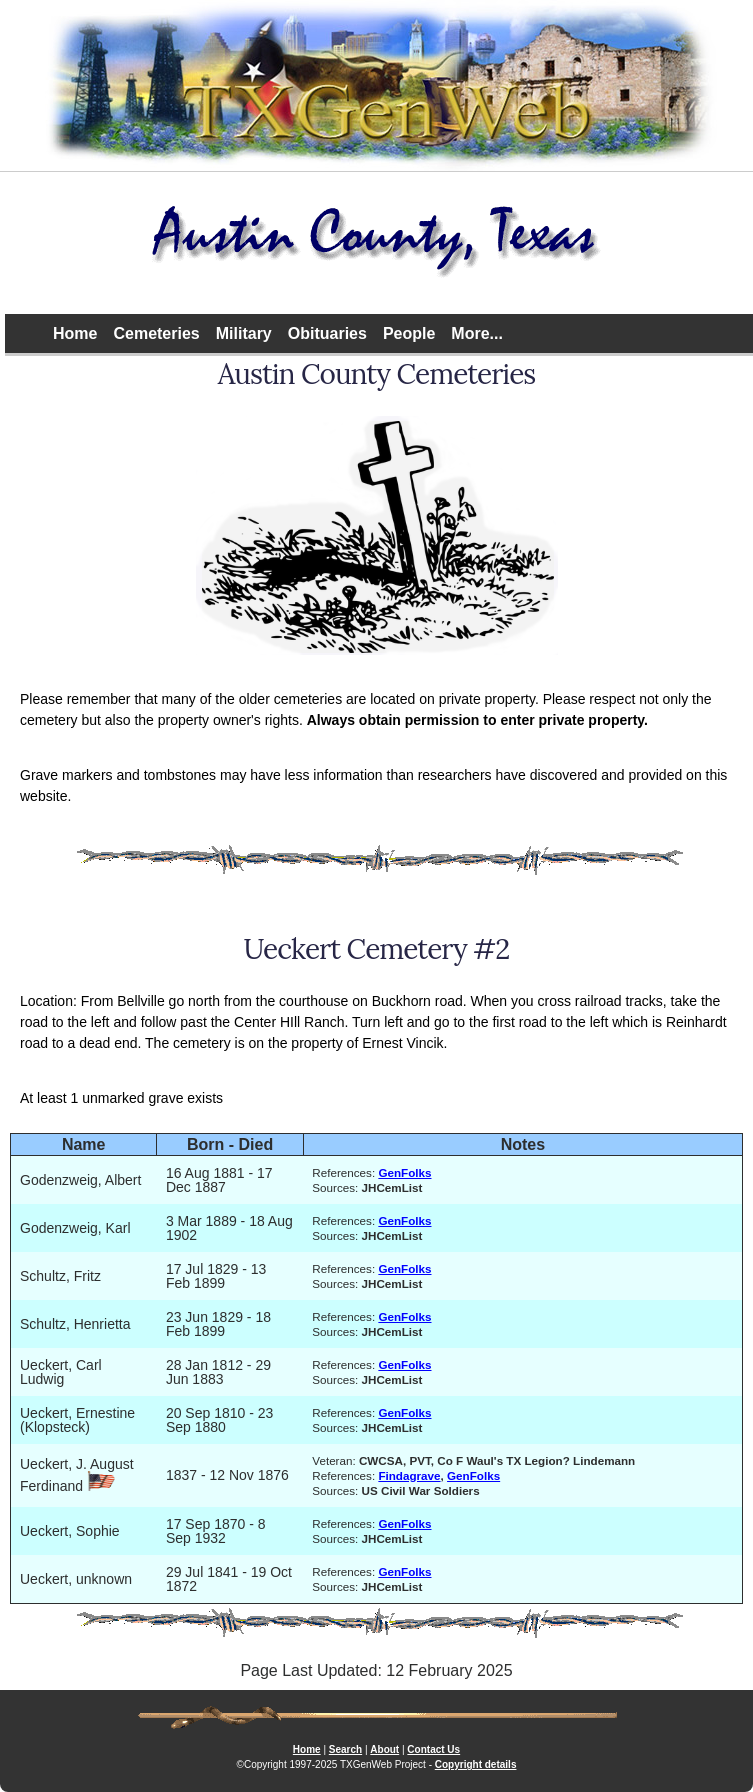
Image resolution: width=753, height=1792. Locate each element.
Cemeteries (156, 333)
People (409, 333)
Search (345, 1749)
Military (244, 333)
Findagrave (409, 1475)
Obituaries (327, 333)
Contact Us (433, 1749)
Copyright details (476, 1764)
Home (75, 333)
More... (477, 333)
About (384, 1749)
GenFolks (404, 1172)
